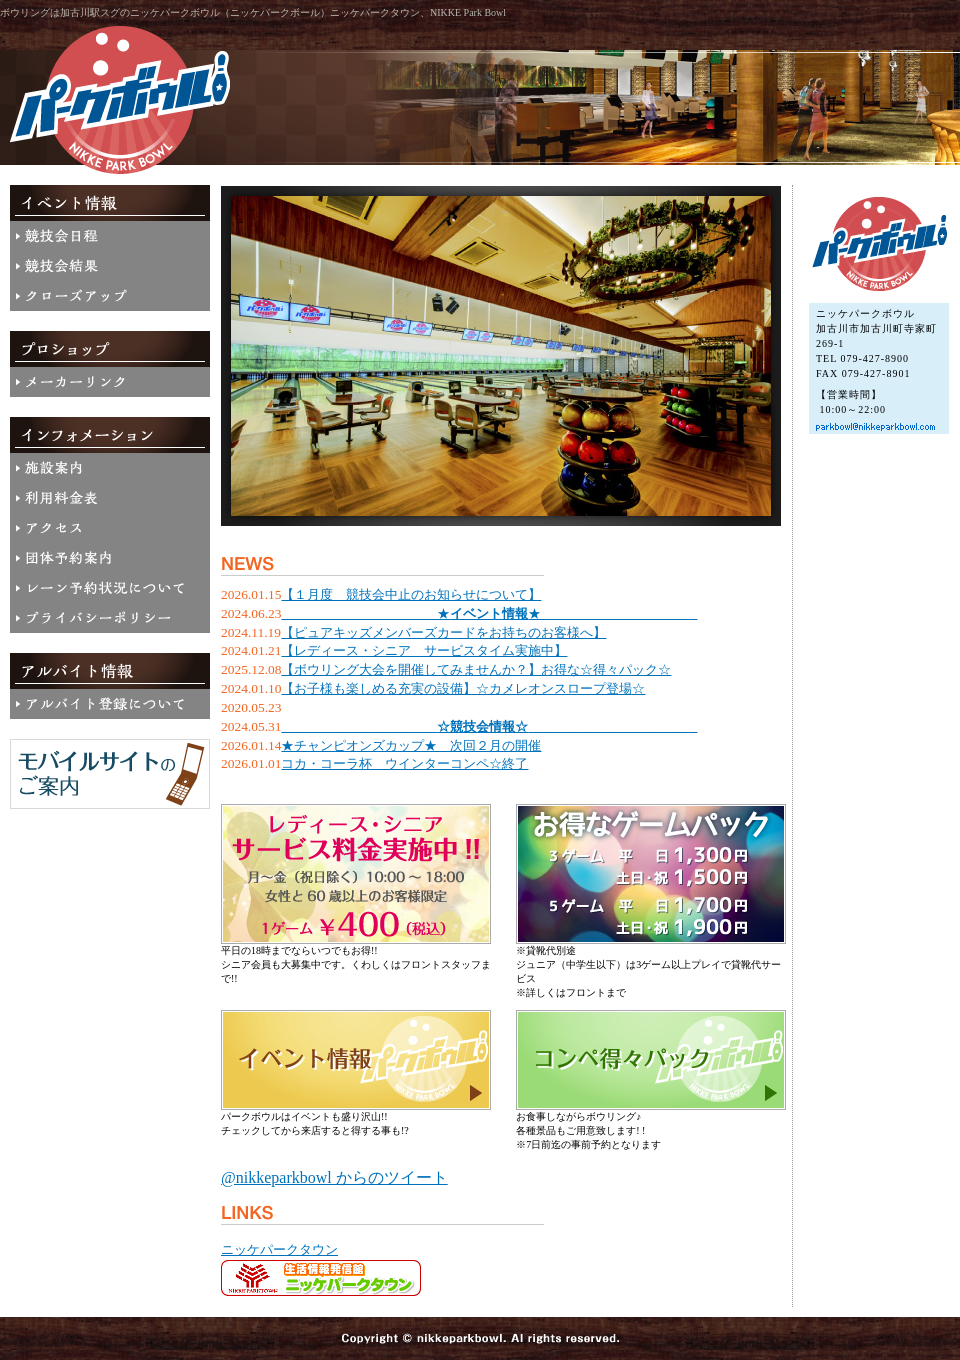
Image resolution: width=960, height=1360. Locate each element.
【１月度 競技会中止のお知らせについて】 (411, 594)
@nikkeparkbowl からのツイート (334, 1177)
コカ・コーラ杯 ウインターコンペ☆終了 (404, 763)
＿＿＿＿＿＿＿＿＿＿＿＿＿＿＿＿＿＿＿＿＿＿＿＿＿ (489, 726)
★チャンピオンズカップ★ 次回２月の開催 (411, 745)
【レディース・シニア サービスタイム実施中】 (424, 650)
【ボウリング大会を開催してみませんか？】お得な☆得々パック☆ (476, 669)
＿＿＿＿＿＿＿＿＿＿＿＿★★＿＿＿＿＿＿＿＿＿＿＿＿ (489, 613)
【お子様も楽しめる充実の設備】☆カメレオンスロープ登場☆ (463, 688)
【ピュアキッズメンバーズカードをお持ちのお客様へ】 (443, 632)
